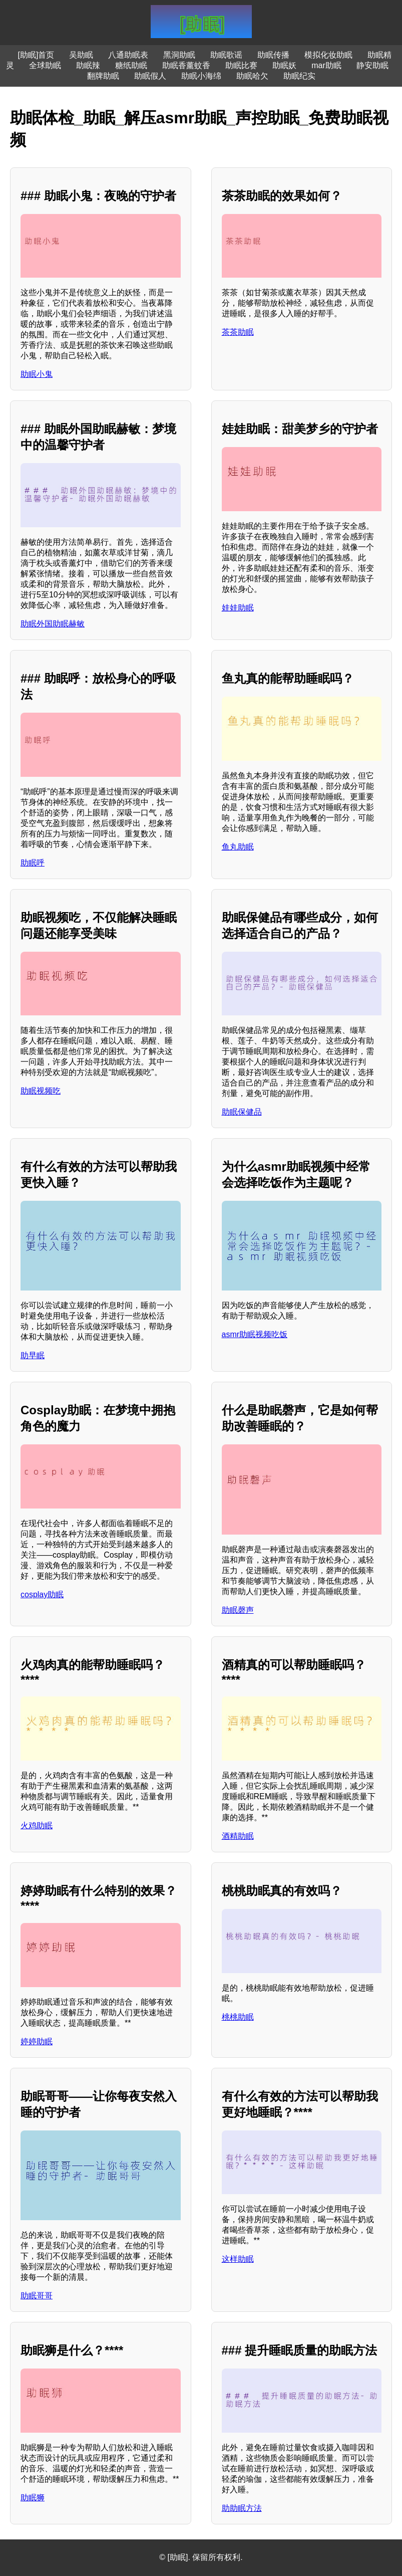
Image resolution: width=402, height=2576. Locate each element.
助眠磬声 (238, 1610)
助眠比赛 (241, 65)
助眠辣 (88, 65)
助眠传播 (273, 55)
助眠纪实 (299, 76)
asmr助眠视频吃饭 (255, 1334)
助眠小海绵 (201, 76)
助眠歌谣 (226, 55)
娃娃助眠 (238, 607)
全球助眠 (45, 65)
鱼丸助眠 (238, 846)
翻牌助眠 (103, 76)
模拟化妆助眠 (328, 55)
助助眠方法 (242, 2508)
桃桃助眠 (238, 2017)
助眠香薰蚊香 (186, 65)
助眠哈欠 (252, 76)
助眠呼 (33, 862)
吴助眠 (81, 55)
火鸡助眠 (37, 1825)
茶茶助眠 (238, 332)
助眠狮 (33, 2497)
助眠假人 (150, 76)
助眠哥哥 (37, 2295)
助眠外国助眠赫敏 (53, 623)
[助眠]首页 (36, 55)
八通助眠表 (128, 55)
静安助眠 (372, 65)
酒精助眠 (238, 1836)
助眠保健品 (242, 1112)
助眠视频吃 (41, 1091)
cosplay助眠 (42, 1594)
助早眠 (33, 1355)
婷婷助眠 (37, 2041)
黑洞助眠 (179, 55)
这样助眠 (238, 2259)
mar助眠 (326, 65)
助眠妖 (284, 65)
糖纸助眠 (131, 65)
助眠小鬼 (37, 374)
